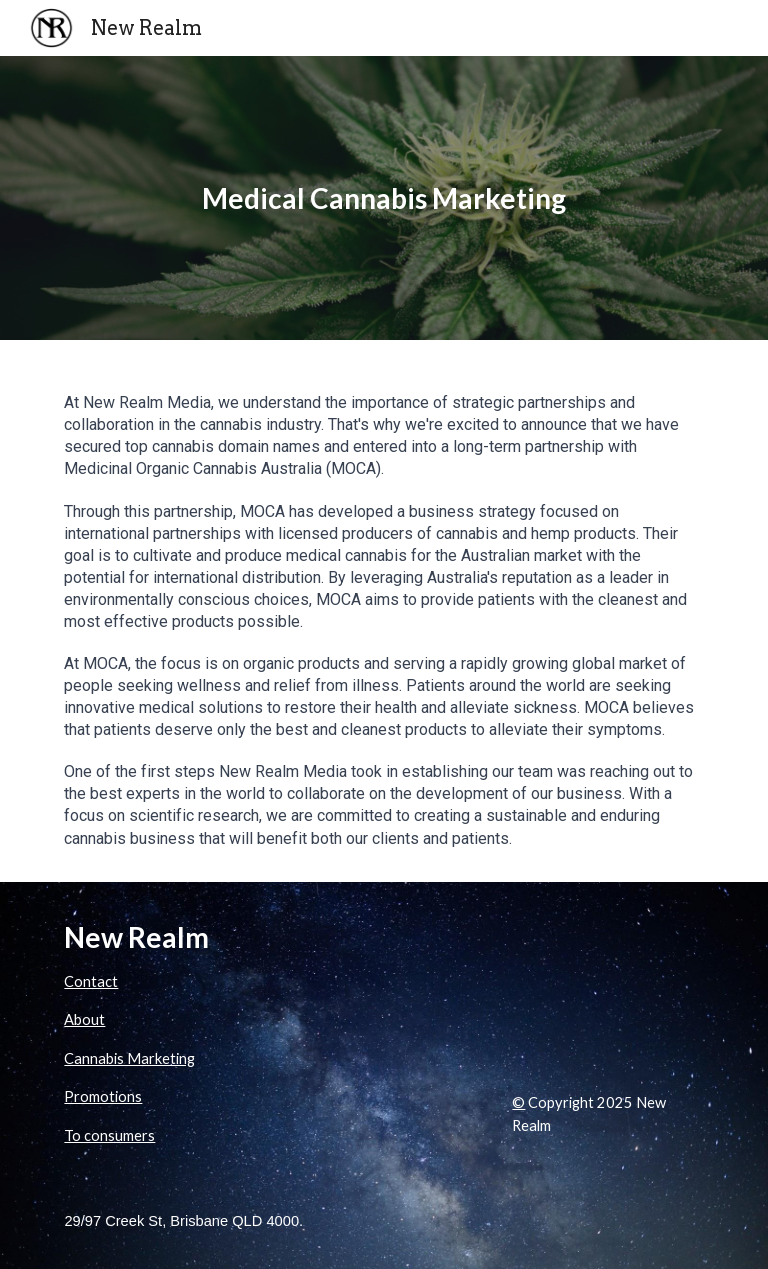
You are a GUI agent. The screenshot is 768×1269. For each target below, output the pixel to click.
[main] (383, 198)
